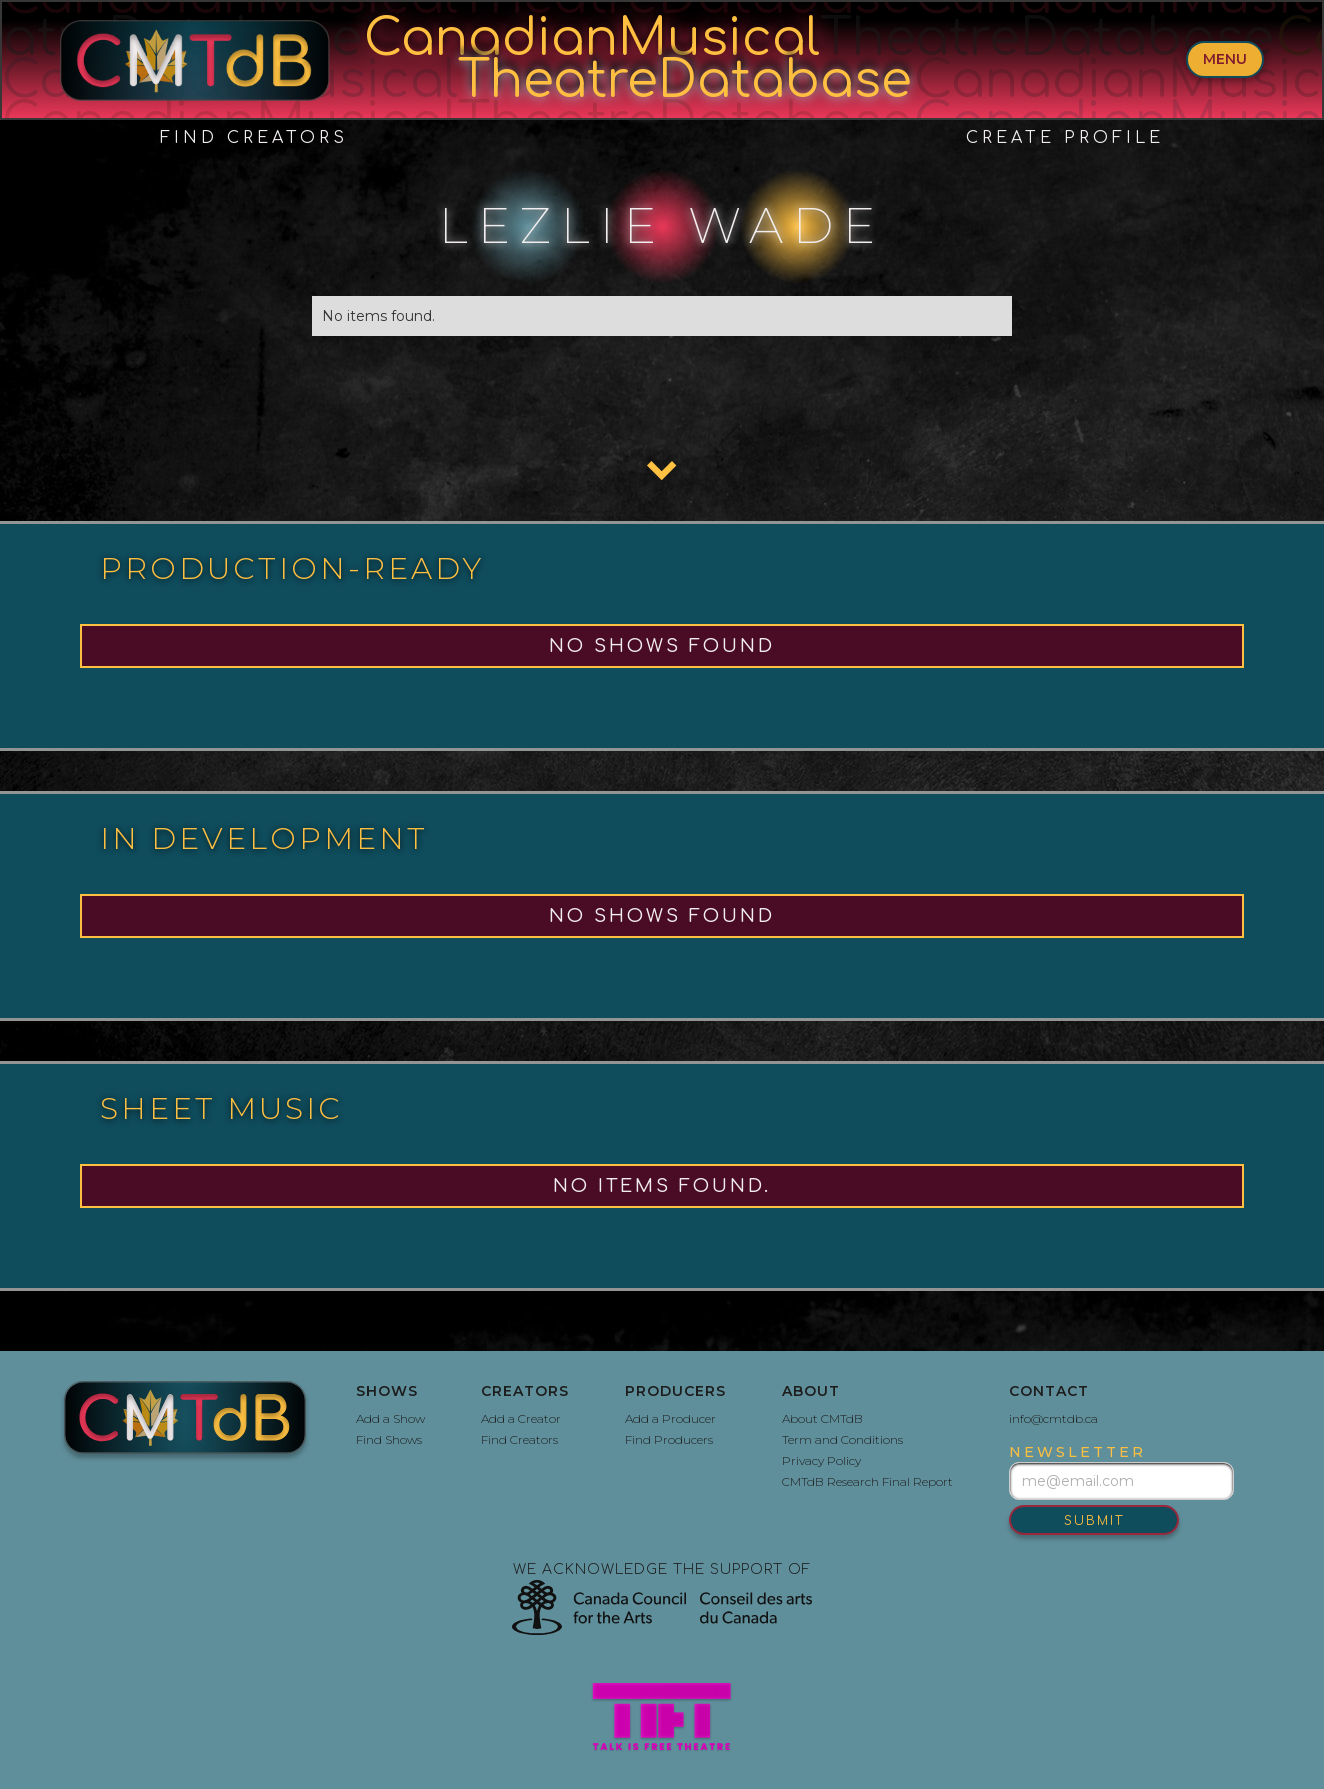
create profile (1065, 138)
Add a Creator (521, 1418)
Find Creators (254, 138)
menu (1225, 59)
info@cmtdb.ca (1053, 1418)
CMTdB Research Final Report (867, 1481)
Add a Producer (670, 1418)
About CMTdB (822, 1418)
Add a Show (390, 1418)
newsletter (1077, 1452)
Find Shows (389, 1439)
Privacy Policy (821, 1460)
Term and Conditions (842, 1439)
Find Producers (669, 1439)
